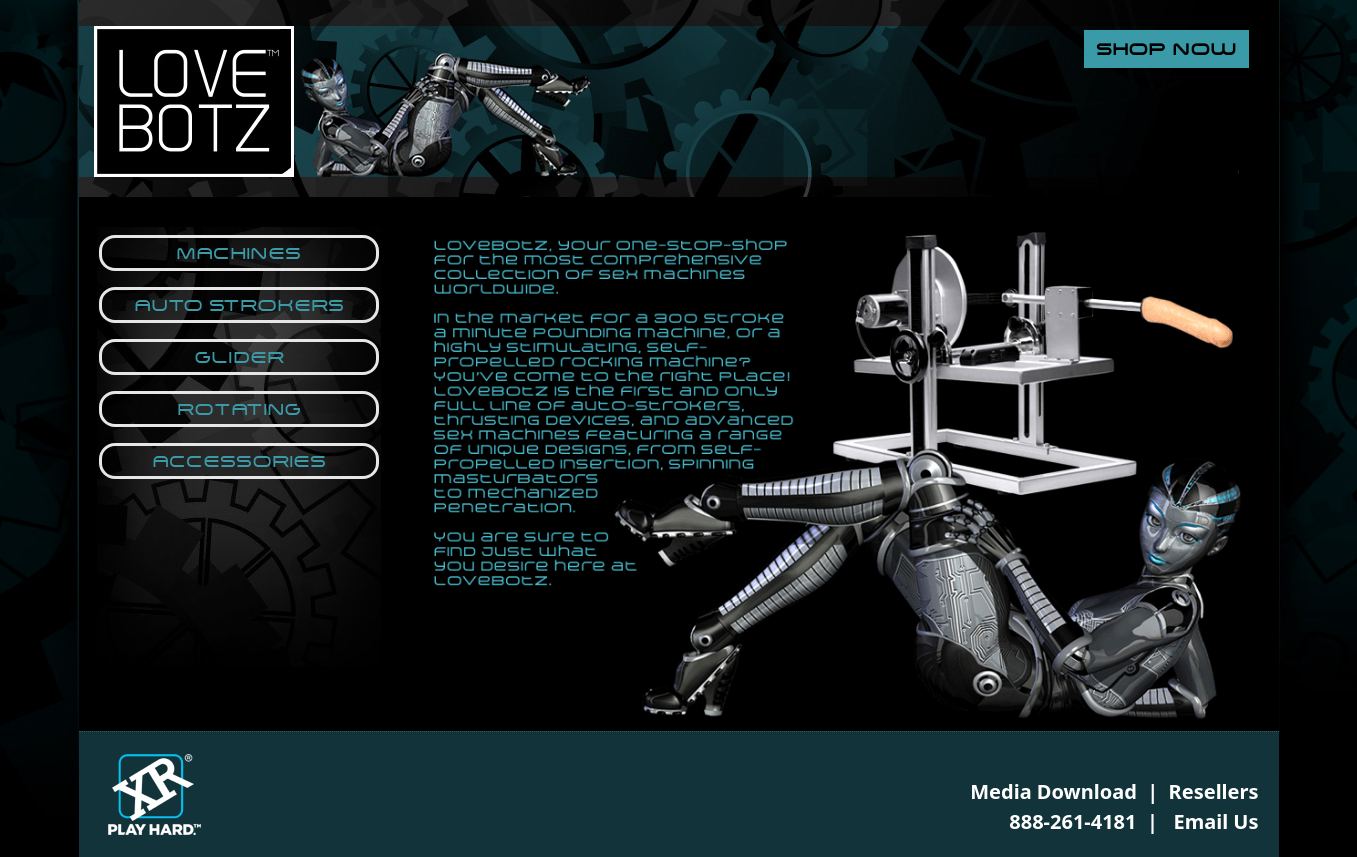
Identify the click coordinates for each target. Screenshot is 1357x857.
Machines (238, 253)
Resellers (1214, 791)
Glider (239, 357)
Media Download (1053, 791)
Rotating (239, 409)
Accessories (239, 461)
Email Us (1216, 821)
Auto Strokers (239, 305)
